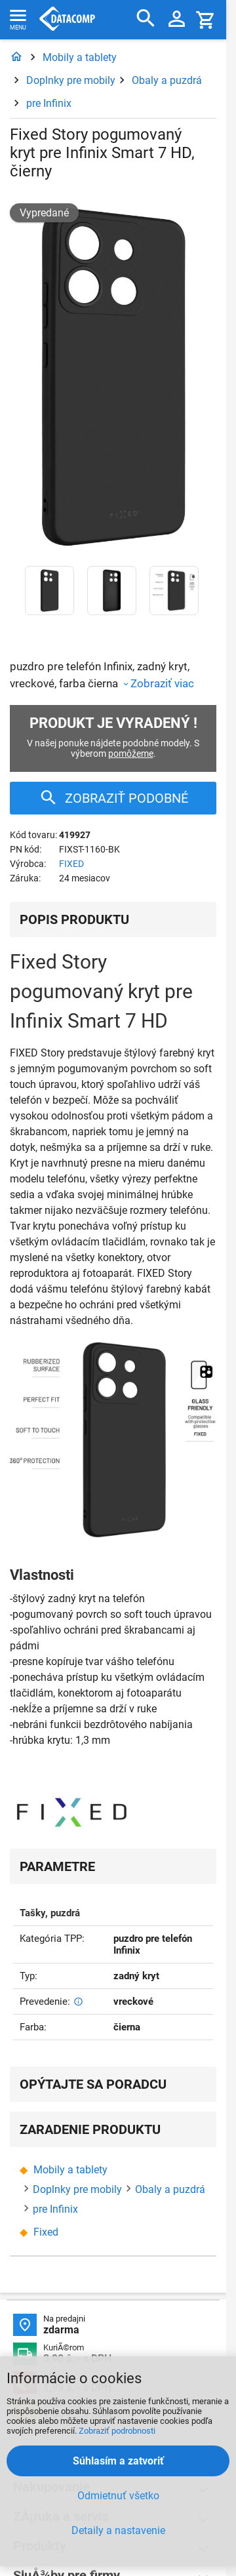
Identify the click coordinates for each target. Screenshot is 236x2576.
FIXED (71, 863)
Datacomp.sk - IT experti (67, 20)
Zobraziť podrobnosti (117, 2431)
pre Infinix (48, 103)
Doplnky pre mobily (70, 80)
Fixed (45, 2232)
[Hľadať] (146, 19)
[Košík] (205, 19)
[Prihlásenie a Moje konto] (177, 20)
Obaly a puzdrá (167, 80)
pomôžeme (130, 753)
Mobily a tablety (80, 57)
